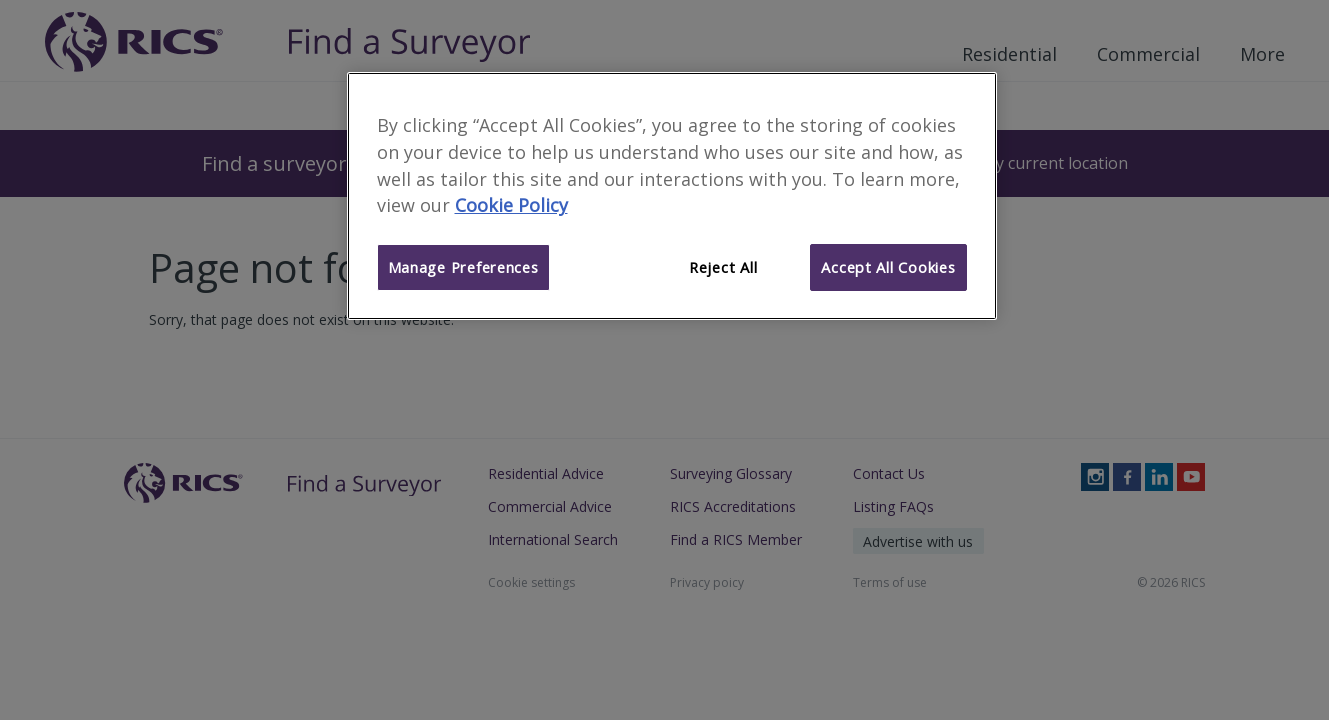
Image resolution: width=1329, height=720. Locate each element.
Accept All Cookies (888, 267)
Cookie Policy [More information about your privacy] (511, 205)
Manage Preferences (463, 267)
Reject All (723, 267)
